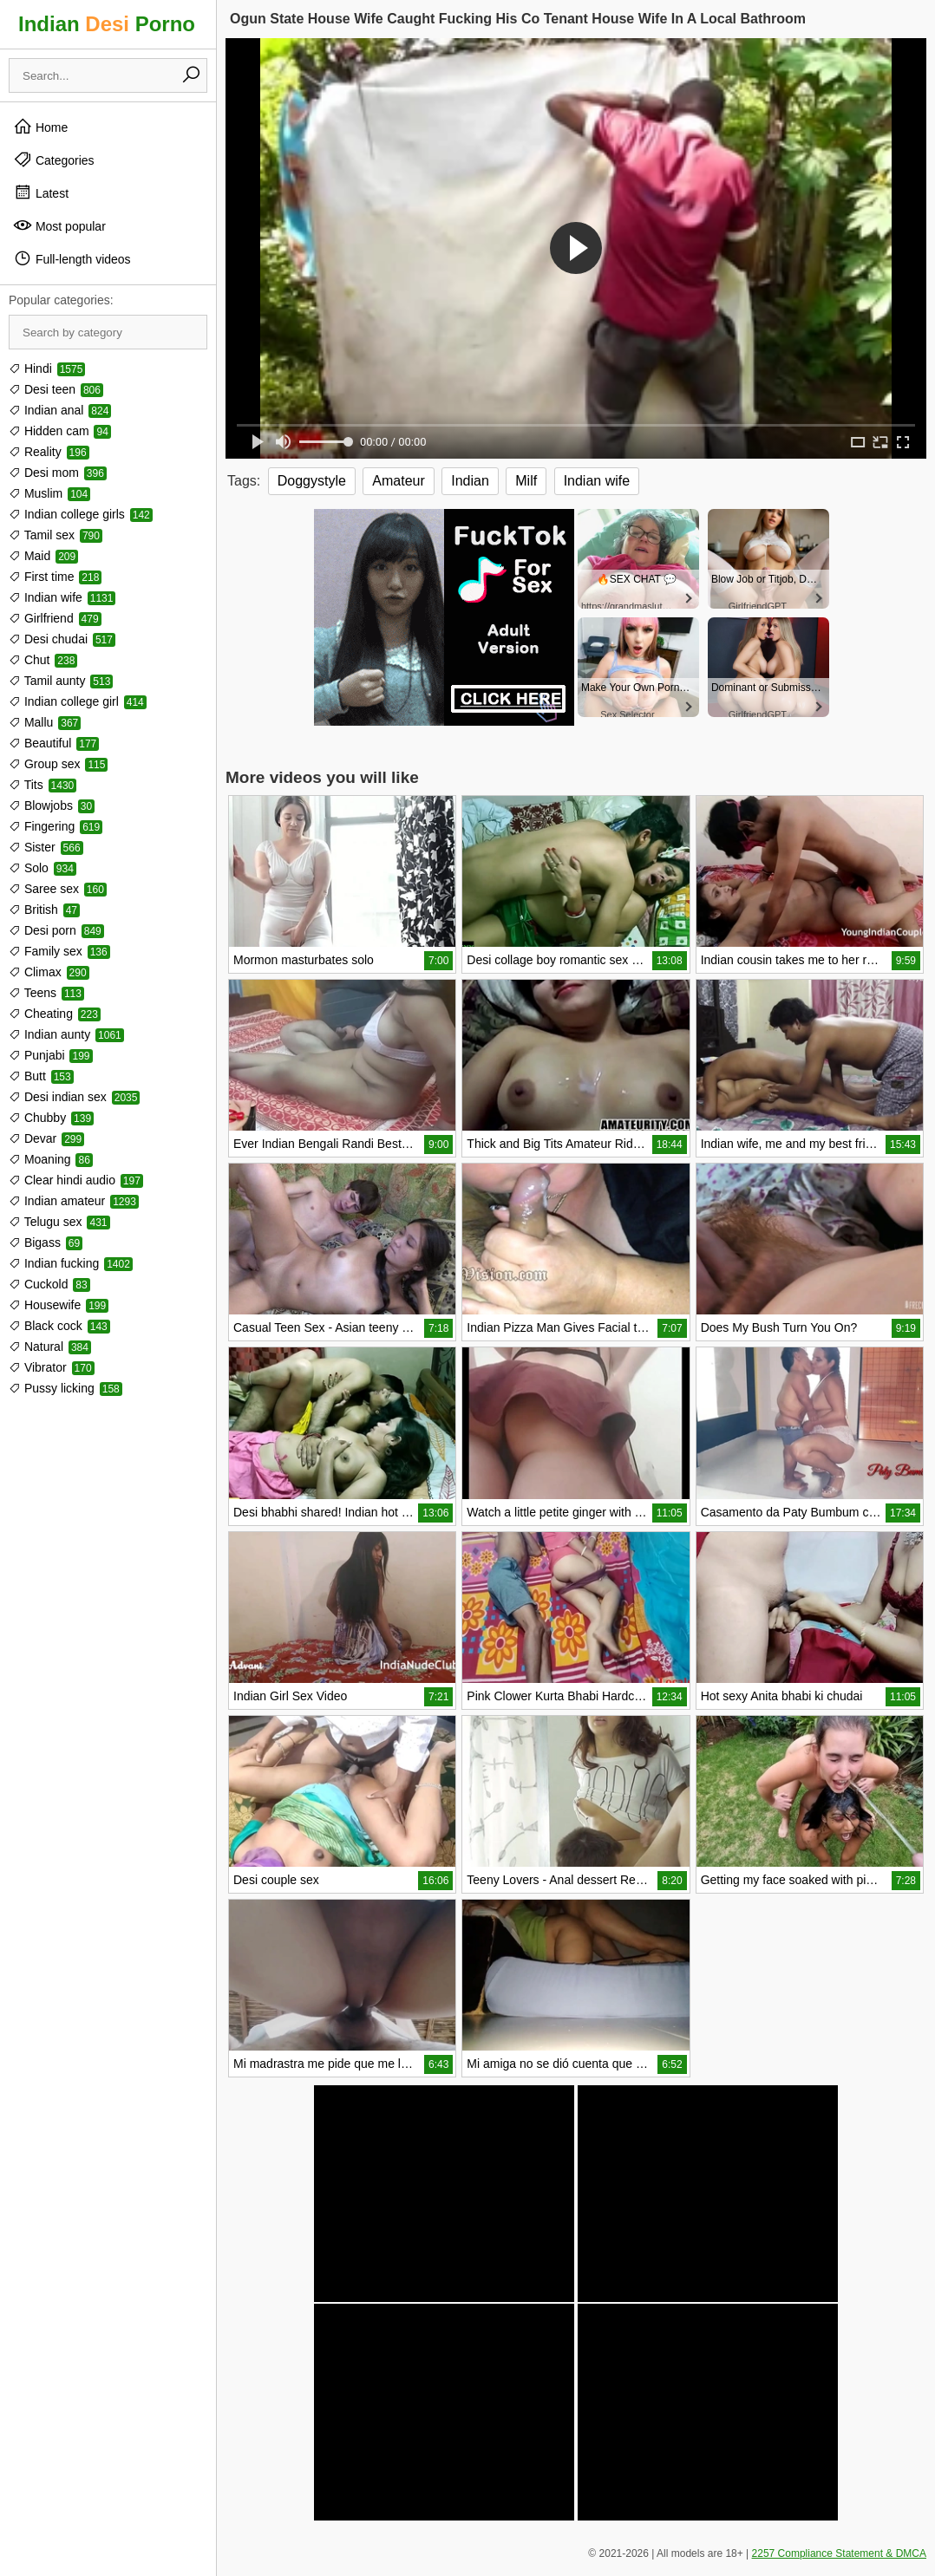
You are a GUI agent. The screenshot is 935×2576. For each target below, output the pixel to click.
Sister (46, 847)
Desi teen (56, 389)
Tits (42, 785)
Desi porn (56, 930)
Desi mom (58, 472)
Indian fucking (71, 1263)
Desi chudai (62, 639)
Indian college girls (81, 514)
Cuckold (49, 1284)
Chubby (51, 1118)
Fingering (55, 826)
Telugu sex (59, 1222)
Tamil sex (55, 535)
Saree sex (58, 889)
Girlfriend (55, 618)
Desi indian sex (74, 1097)
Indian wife (62, 597)
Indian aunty (66, 1034)
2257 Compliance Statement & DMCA (839, 2553)
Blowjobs (52, 805)
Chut (43, 660)
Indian (470, 480)
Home (40, 126)
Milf (526, 480)
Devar (46, 1138)
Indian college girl (78, 701)
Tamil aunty (61, 681)
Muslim (49, 493)
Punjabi (51, 1055)
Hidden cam (60, 431)
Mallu (45, 722)
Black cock (59, 1326)
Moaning (51, 1159)
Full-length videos (72, 258)
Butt (41, 1076)
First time (55, 577)
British (44, 909)
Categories (54, 159)
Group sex (58, 764)
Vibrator (52, 1367)
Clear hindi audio (76, 1180)
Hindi (47, 368)
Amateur (398, 480)
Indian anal (60, 410)
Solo (42, 868)
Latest (41, 192)
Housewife (58, 1305)
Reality (49, 452)
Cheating (55, 1014)
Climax (49, 972)
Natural (50, 1346)
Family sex (59, 951)
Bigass (45, 1242)
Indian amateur (74, 1201)
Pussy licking (65, 1388)
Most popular (59, 225)
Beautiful (54, 743)
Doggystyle (312, 480)
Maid (43, 556)
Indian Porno (106, 24)
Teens (46, 993)
